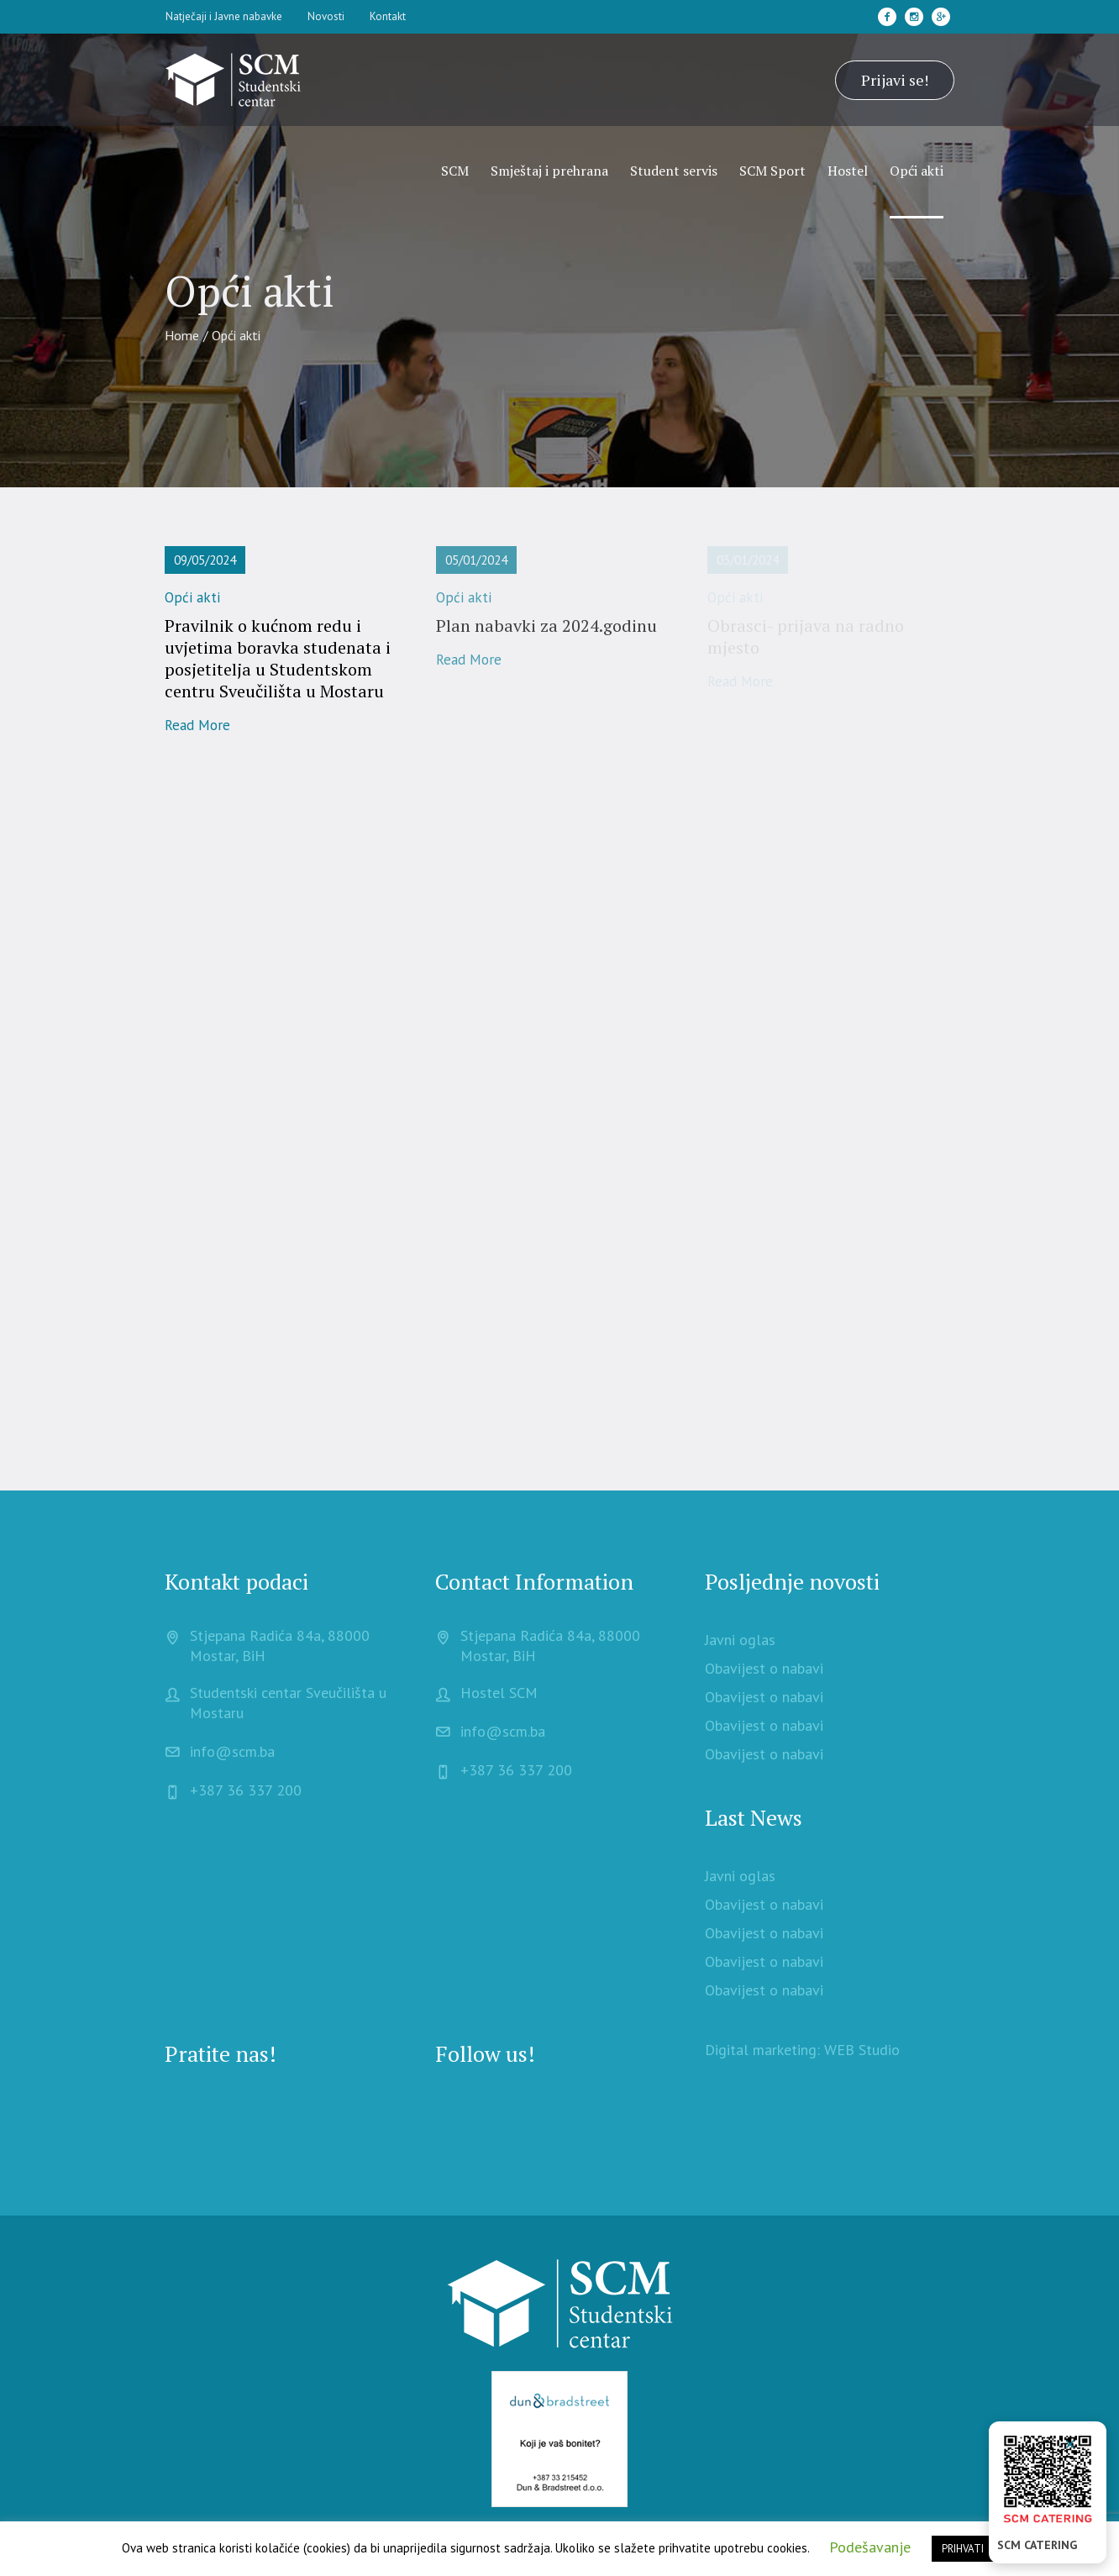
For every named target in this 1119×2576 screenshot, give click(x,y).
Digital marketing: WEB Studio (802, 2049)
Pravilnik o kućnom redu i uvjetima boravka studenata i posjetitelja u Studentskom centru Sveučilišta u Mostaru (278, 658)
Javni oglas (740, 1639)
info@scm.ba (232, 1751)
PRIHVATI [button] (963, 2549)
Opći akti (192, 597)
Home (182, 335)
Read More (197, 725)
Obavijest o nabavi (764, 1668)
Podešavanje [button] (870, 2547)
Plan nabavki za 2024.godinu (546, 625)
